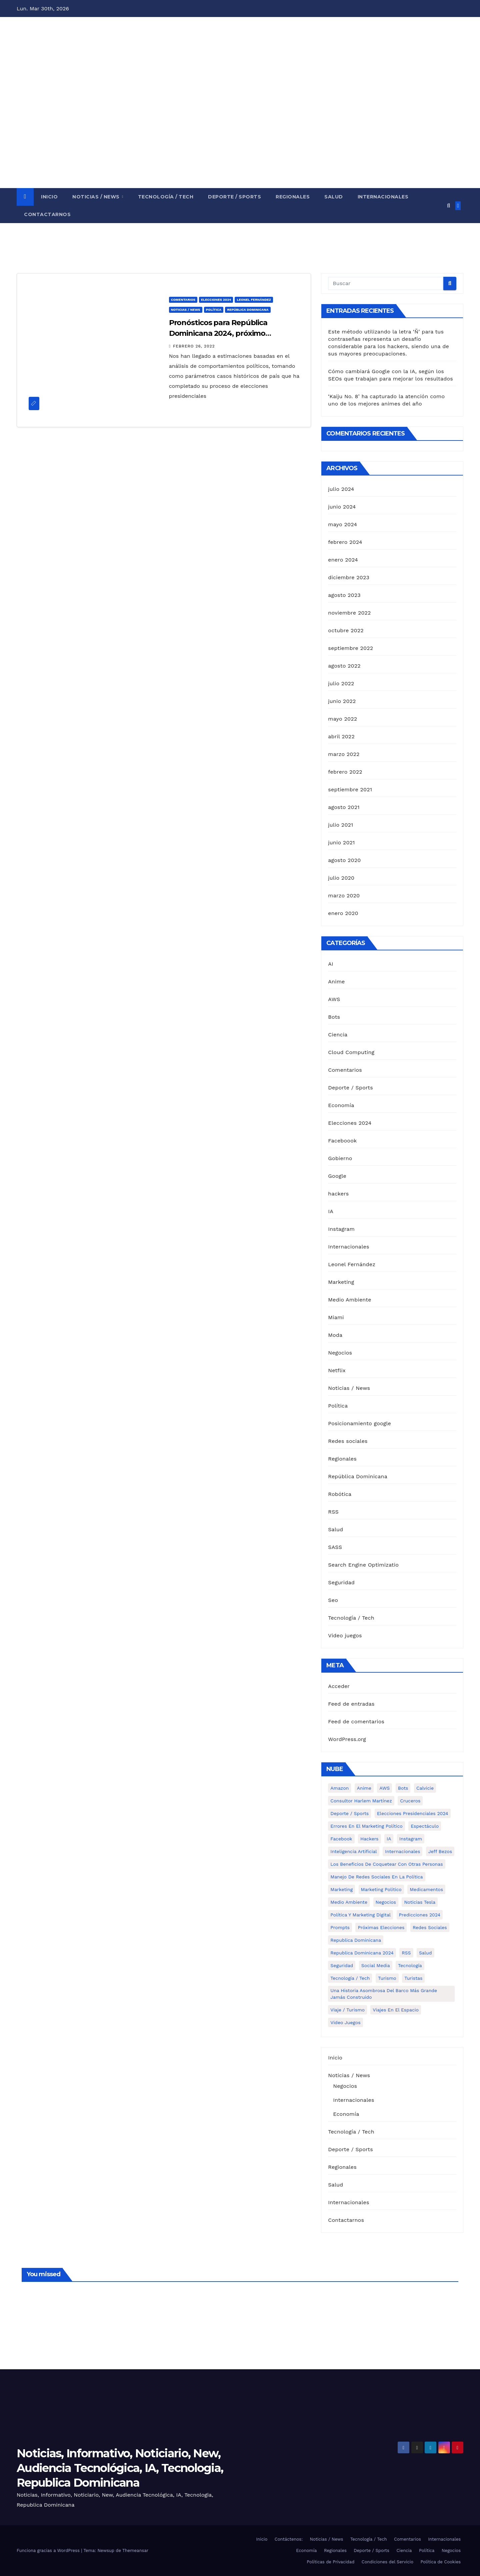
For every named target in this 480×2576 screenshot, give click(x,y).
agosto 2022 (344, 666)
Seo (333, 1600)
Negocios (340, 1353)
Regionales (293, 197)
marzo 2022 (343, 754)
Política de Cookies (440, 2561)
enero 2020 (343, 913)
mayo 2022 (342, 719)
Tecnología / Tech (166, 197)
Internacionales (383, 197)
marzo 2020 (344, 895)
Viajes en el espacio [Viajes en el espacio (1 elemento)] (396, 2009)
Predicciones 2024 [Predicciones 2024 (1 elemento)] (419, 1914)
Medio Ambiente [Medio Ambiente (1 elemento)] (348, 1902)
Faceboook (342, 1140)
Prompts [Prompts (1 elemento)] (340, 1927)
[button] (448, 205)
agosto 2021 (343, 807)
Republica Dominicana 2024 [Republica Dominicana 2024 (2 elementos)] (362, 1952)
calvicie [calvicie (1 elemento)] (425, 1788)
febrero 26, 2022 (194, 346)
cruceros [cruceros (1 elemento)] (410, 1800)
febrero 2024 (345, 542)
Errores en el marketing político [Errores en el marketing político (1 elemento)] (366, 1826)
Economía (341, 1105)
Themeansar (135, 2550)
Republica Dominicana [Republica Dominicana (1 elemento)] (355, 1940)
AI (330, 964)
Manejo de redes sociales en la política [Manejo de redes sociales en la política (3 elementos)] (376, 1876)
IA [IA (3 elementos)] (389, 1838)
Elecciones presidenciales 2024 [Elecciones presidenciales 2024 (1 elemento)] (412, 1813)
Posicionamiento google (359, 1423)
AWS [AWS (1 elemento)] (384, 1788)
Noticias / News (96, 197)
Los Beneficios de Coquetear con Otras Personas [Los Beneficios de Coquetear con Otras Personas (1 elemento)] (386, 1864)
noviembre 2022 (349, 613)
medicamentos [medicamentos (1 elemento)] (426, 1889)
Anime (336, 981)
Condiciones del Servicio (387, 2561)
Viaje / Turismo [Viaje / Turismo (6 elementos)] (347, 2009)
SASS (335, 1547)
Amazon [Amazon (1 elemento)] (339, 1788)
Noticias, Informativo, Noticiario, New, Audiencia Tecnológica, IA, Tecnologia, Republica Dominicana (120, 2468)
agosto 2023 (344, 595)
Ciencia (337, 1034)
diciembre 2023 (348, 577)
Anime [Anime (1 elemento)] (364, 1788)
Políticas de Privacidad (330, 2561)
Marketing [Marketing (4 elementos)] (341, 1889)
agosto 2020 (344, 860)
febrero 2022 (345, 772)
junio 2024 (342, 507)
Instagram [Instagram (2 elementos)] (410, 1838)
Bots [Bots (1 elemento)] (403, 1788)
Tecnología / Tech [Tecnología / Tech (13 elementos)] (350, 1978)
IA (330, 1211)
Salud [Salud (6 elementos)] (425, 1952)
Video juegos (345, 1635)
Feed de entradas (351, 1704)
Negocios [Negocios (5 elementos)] (386, 1902)
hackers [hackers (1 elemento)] (369, 1838)
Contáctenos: (289, 2539)
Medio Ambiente (349, 1300)
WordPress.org (347, 1739)
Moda (335, 1335)
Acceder (339, 1686)
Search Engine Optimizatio (363, 1565)
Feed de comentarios (356, 1721)
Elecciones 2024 (216, 299)
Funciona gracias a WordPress (49, 2550)
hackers (338, 1193)
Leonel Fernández (254, 299)
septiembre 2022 (350, 648)
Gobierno (340, 1158)
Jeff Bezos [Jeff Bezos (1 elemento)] (440, 1851)
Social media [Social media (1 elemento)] (375, 1965)
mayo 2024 (342, 524)
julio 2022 (341, 683)
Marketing (341, 1282)
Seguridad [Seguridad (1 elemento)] (341, 1965)
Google (337, 1176)
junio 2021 (341, 842)
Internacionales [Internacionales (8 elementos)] (402, 1851)
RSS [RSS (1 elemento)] (406, 1952)
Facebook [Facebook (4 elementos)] (341, 1838)
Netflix (336, 1370)
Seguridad (341, 1582)
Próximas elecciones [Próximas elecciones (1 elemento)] (381, 1927)
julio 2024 (341, 489)
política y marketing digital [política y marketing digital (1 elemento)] (360, 1914)
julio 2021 (340, 825)
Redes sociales (347, 1441)
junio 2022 (342, 701)
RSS (333, 1512)
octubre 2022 (345, 630)
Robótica (339, 1494)
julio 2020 (341, 878)
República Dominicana (247, 309)
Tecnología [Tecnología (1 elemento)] (410, 1965)
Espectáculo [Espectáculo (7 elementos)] (425, 1826)
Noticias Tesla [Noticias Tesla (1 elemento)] (419, 1902)
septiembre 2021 (350, 789)
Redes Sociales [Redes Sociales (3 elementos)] (430, 1927)
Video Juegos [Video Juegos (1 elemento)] (345, 2022)
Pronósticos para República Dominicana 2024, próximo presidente (218, 333)
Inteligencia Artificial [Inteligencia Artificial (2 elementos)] (353, 1851)
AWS (334, 999)
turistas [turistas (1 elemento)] (413, 1978)
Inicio (49, 197)
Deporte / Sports (234, 197)
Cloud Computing (351, 1052)
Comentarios (183, 299)
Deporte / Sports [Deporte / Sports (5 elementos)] (349, 1813)
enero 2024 (343, 560)
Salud (333, 197)
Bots (334, 1017)
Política (214, 309)
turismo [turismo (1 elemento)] (387, 1978)
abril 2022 (341, 736)
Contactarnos (47, 214)
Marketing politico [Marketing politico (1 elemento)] (381, 1889)
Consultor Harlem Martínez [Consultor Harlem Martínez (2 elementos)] (361, 1800)
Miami (336, 1317)
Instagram (341, 1229)
